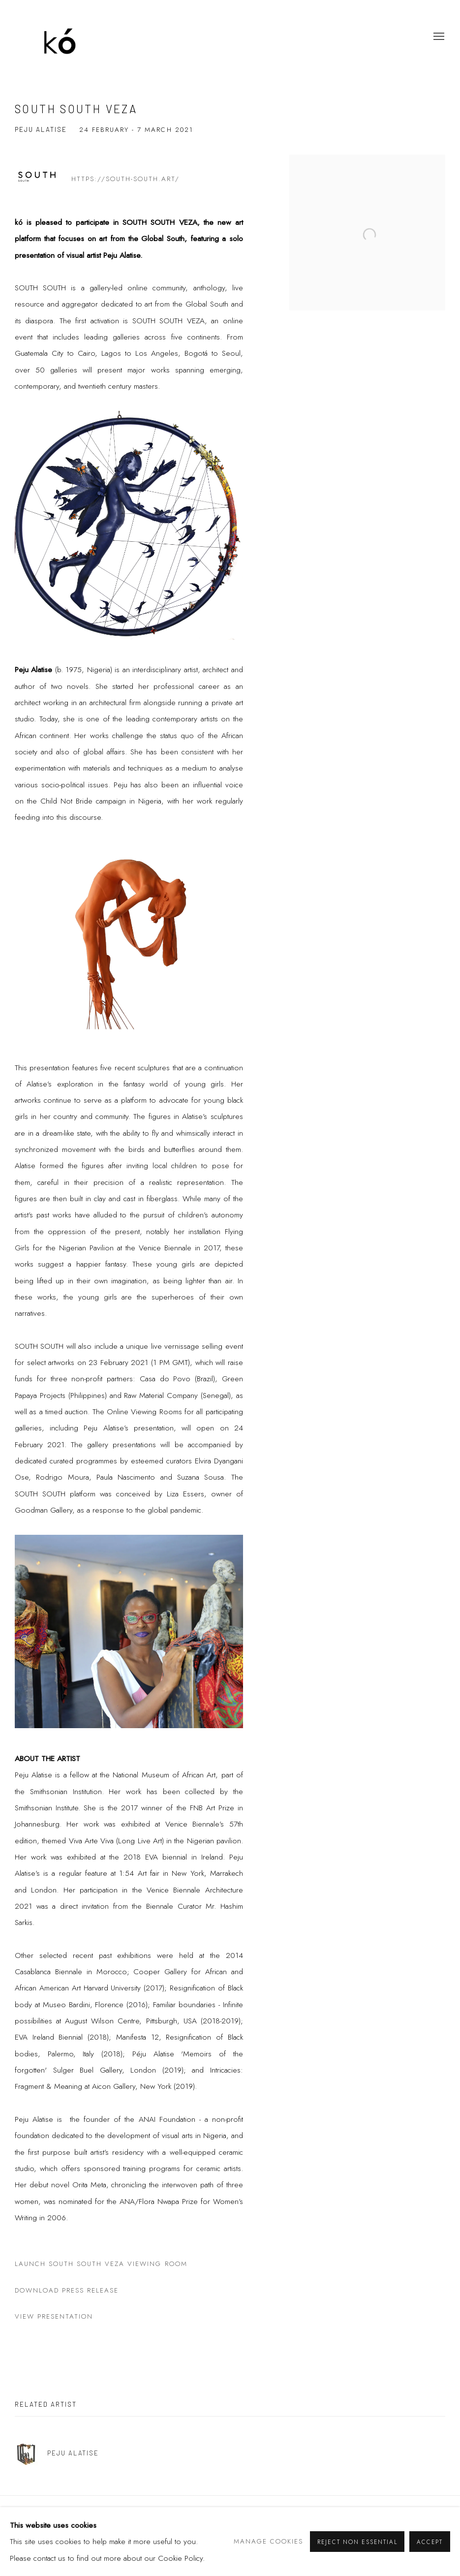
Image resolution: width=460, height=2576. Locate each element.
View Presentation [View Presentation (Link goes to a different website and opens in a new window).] (54, 2316)
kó (64, 37)
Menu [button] (437, 37)
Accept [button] (430, 2542)
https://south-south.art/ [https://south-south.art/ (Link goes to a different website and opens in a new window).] (125, 179)
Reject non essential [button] (357, 2542)
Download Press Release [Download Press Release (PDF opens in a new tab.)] (67, 2290)
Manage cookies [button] (268, 2541)
